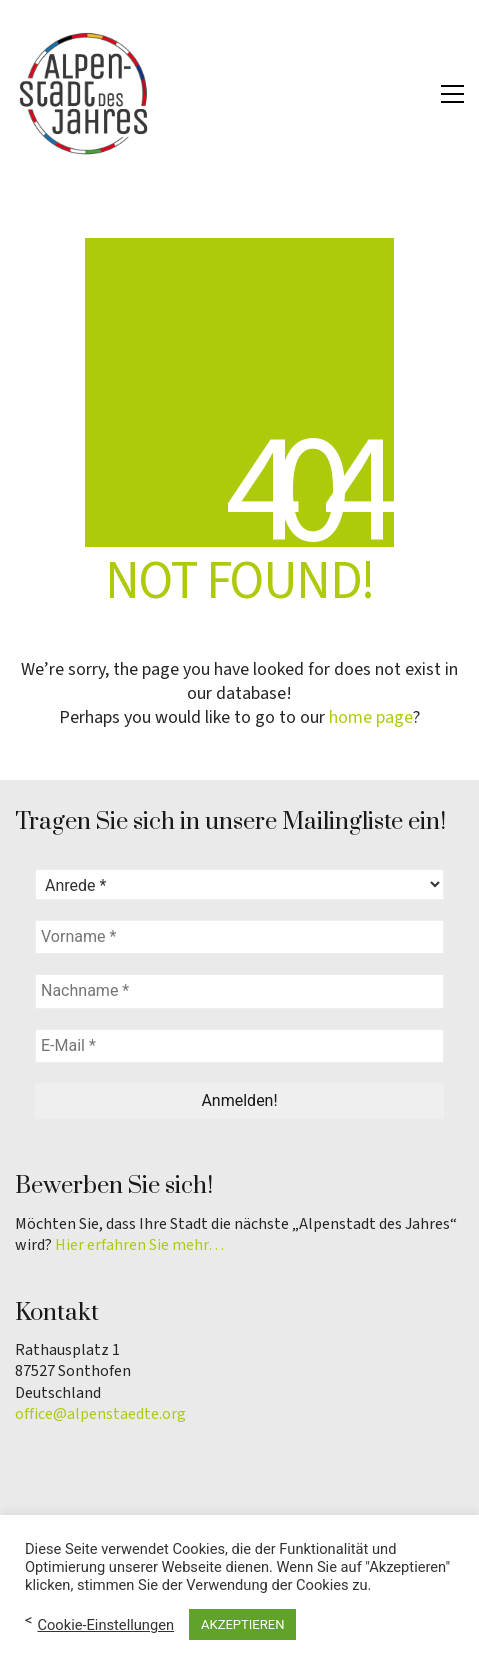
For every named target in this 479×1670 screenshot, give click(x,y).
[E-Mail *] (239, 1046)
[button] (452, 94)
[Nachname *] (239, 991)
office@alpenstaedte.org (100, 1414)
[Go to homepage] (85, 94)
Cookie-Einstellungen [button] (105, 1625)
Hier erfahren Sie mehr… (139, 1245)
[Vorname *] (239, 937)
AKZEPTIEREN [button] (242, 1624)
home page (371, 718)
